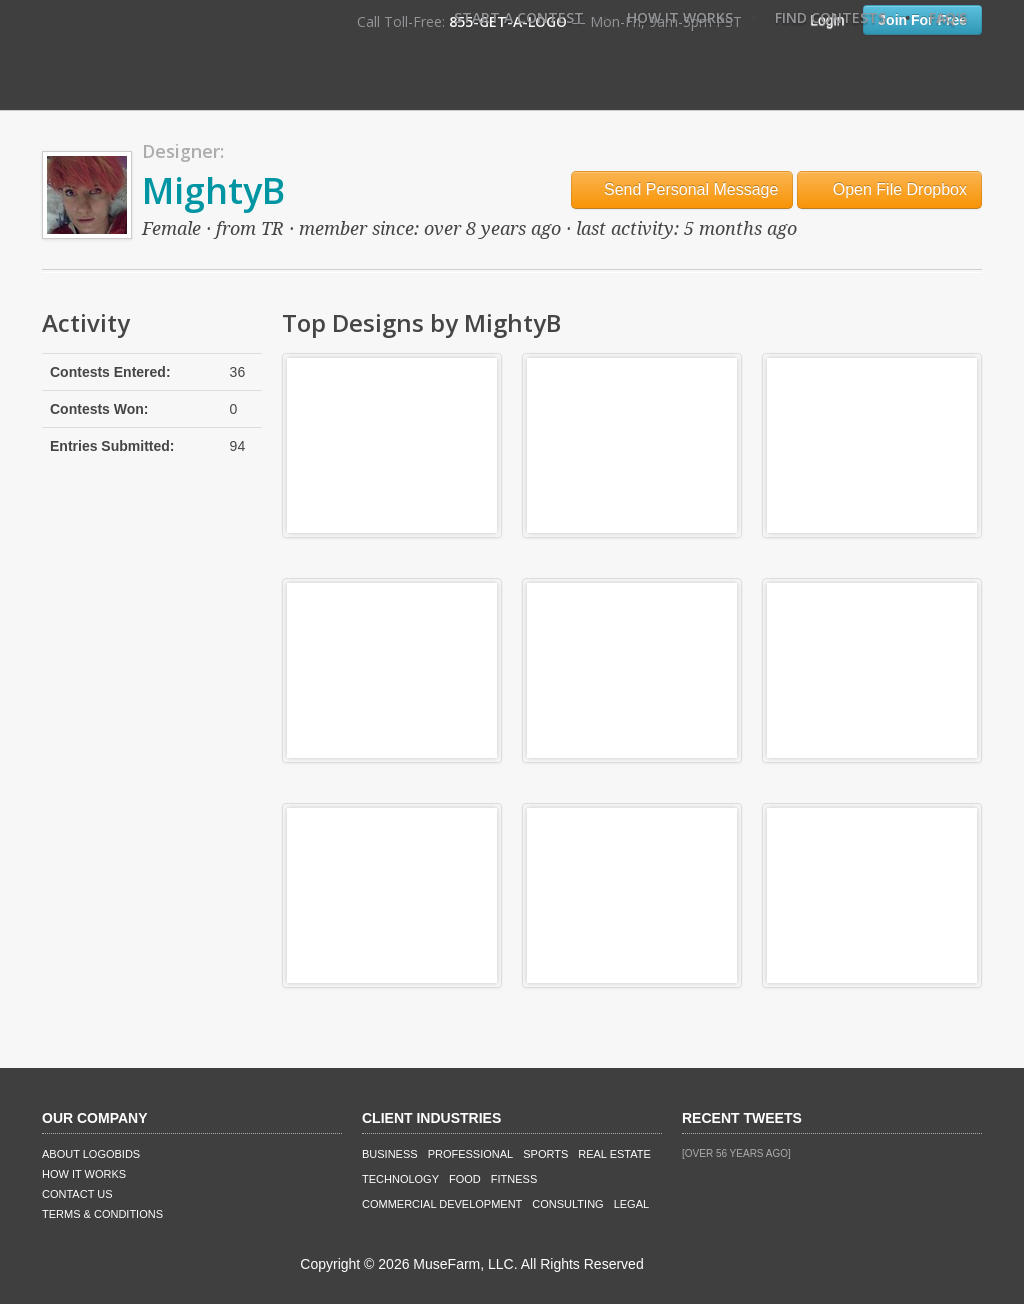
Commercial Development (442, 1204)
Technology (400, 1179)
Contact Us (77, 1194)
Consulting (567, 1204)
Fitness (514, 1179)
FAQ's (948, 17)
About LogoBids (91, 1154)
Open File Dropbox (889, 189)
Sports (545, 1154)
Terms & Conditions (102, 1214)
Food (465, 1179)
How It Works (680, 17)
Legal (631, 1204)
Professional (471, 1154)
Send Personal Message (682, 189)
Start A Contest (519, 17)
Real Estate (614, 1154)
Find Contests (830, 17)
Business (390, 1154)
